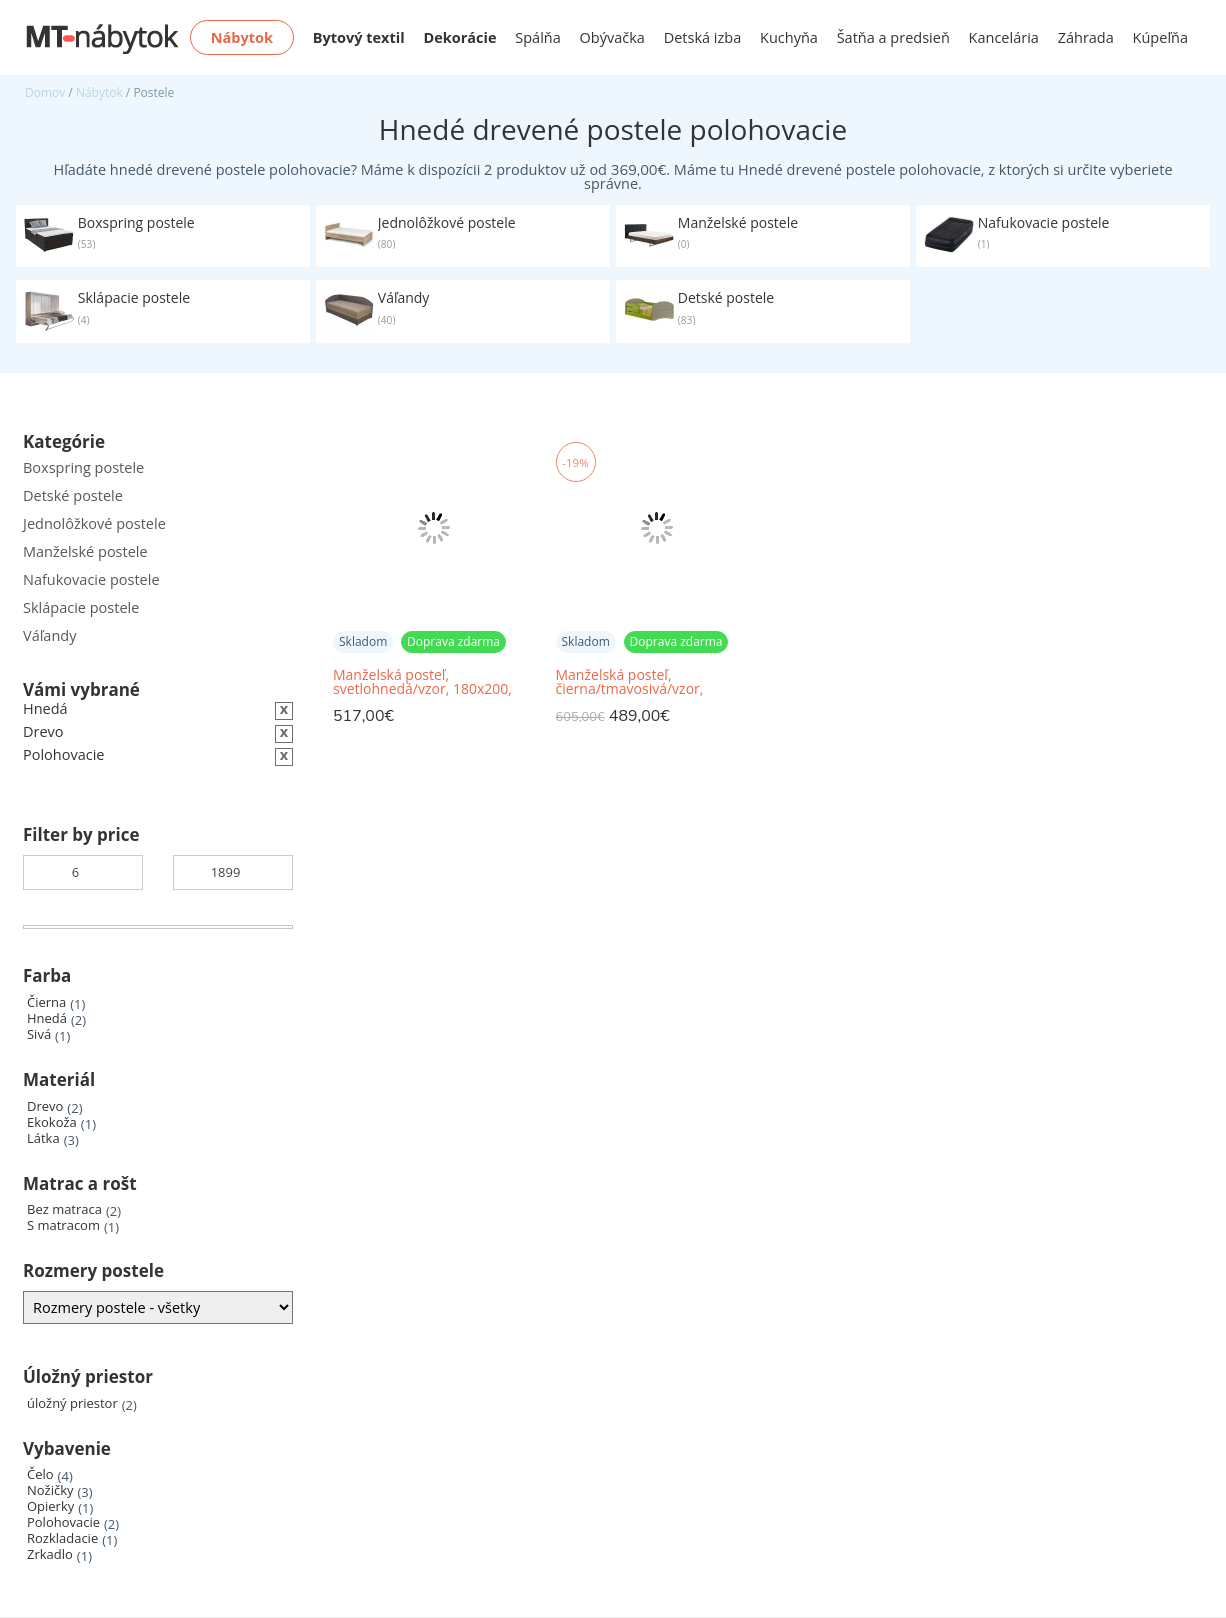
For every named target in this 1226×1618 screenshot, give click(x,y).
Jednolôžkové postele (94, 523)
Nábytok (99, 92)
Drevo (45, 1106)
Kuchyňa (789, 37)
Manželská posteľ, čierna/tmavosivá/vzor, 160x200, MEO (630, 682)
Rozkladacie (62, 1538)
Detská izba (703, 37)
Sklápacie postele (81, 607)
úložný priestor (72, 1403)
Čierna (46, 1002)
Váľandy (49, 635)
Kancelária (1004, 37)
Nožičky (50, 1490)
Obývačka (612, 37)
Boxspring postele (83, 467)
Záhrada (1086, 37)
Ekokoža (52, 1122)
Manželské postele (85, 551)
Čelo (40, 1474)
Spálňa (538, 37)
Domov (45, 92)
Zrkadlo (50, 1554)
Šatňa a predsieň (893, 37)
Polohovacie (63, 1522)
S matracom (63, 1225)
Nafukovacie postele (91, 579)
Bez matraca (64, 1209)
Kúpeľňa (1160, 37)
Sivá (39, 1034)
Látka (43, 1138)
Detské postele (73, 495)
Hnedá (47, 1018)
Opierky (50, 1506)
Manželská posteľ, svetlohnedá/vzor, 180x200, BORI (422, 682)
